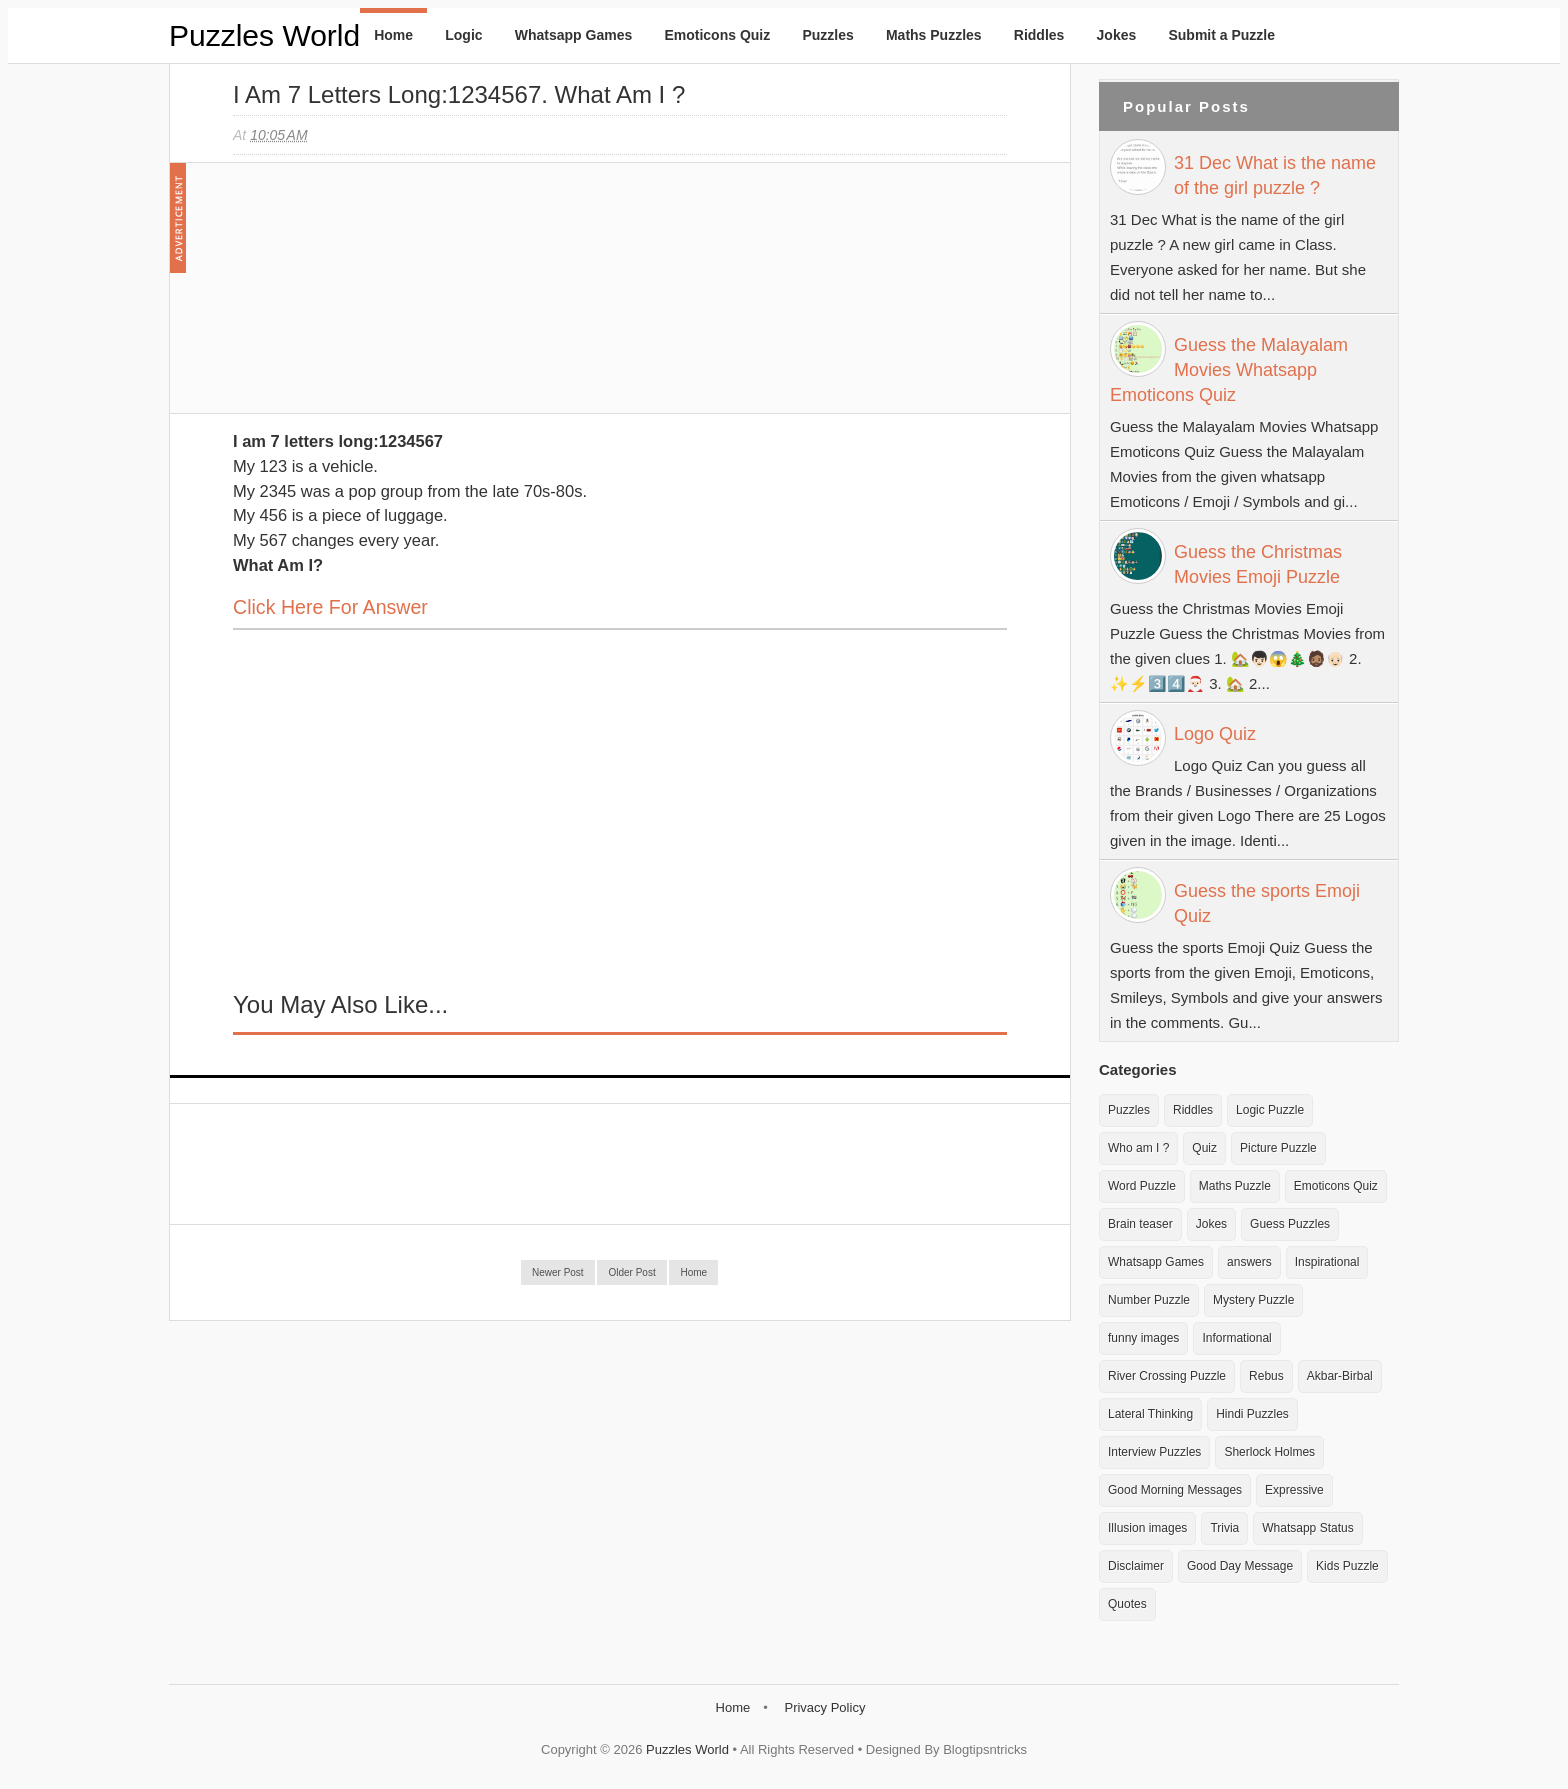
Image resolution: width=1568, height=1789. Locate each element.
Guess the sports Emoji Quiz (1267, 903)
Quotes (1127, 1604)
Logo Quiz (1215, 734)
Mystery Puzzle (1253, 1300)
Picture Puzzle (1278, 1148)
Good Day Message (1240, 1566)
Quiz (1204, 1148)
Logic (463, 35)
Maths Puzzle (1235, 1186)
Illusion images (1147, 1528)
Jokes (1117, 35)
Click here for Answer (330, 607)
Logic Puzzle (1270, 1110)
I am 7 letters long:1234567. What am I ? (459, 94)
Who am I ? (1138, 1148)
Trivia (1224, 1528)
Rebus (1266, 1376)
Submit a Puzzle (1221, 35)
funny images (1143, 1338)
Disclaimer (1136, 1566)
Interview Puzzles (1154, 1452)
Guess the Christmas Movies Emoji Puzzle (1258, 564)
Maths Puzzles (934, 35)
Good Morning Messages (1175, 1490)
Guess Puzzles (1290, 1224)
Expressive (1294, 1490)
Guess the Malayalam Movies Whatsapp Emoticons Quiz (1229, 370)
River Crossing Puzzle (1167, 1376)
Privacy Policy (824, 1707)
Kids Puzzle (1347, 1566)
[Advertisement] (383, 298)
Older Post (631, 1272)
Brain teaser (1140, 1224)
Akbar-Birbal (1340, 1376)
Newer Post (558, 1272)
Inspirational (1327, 1262)
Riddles (1039, 35)
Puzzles (827, 35)
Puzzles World (264, 35)
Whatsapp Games (573, 35)
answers (1249, 1262)
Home (393, 35)
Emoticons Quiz (717, 35)
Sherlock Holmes (1269, 1452)
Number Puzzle (1149, 1300)
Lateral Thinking (1150, 1414)
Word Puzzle (1142, 1186)
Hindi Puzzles (1252, 1414)
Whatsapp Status (1307, 1528)
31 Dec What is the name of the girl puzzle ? (1275, 175)
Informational (1236, 1338)
